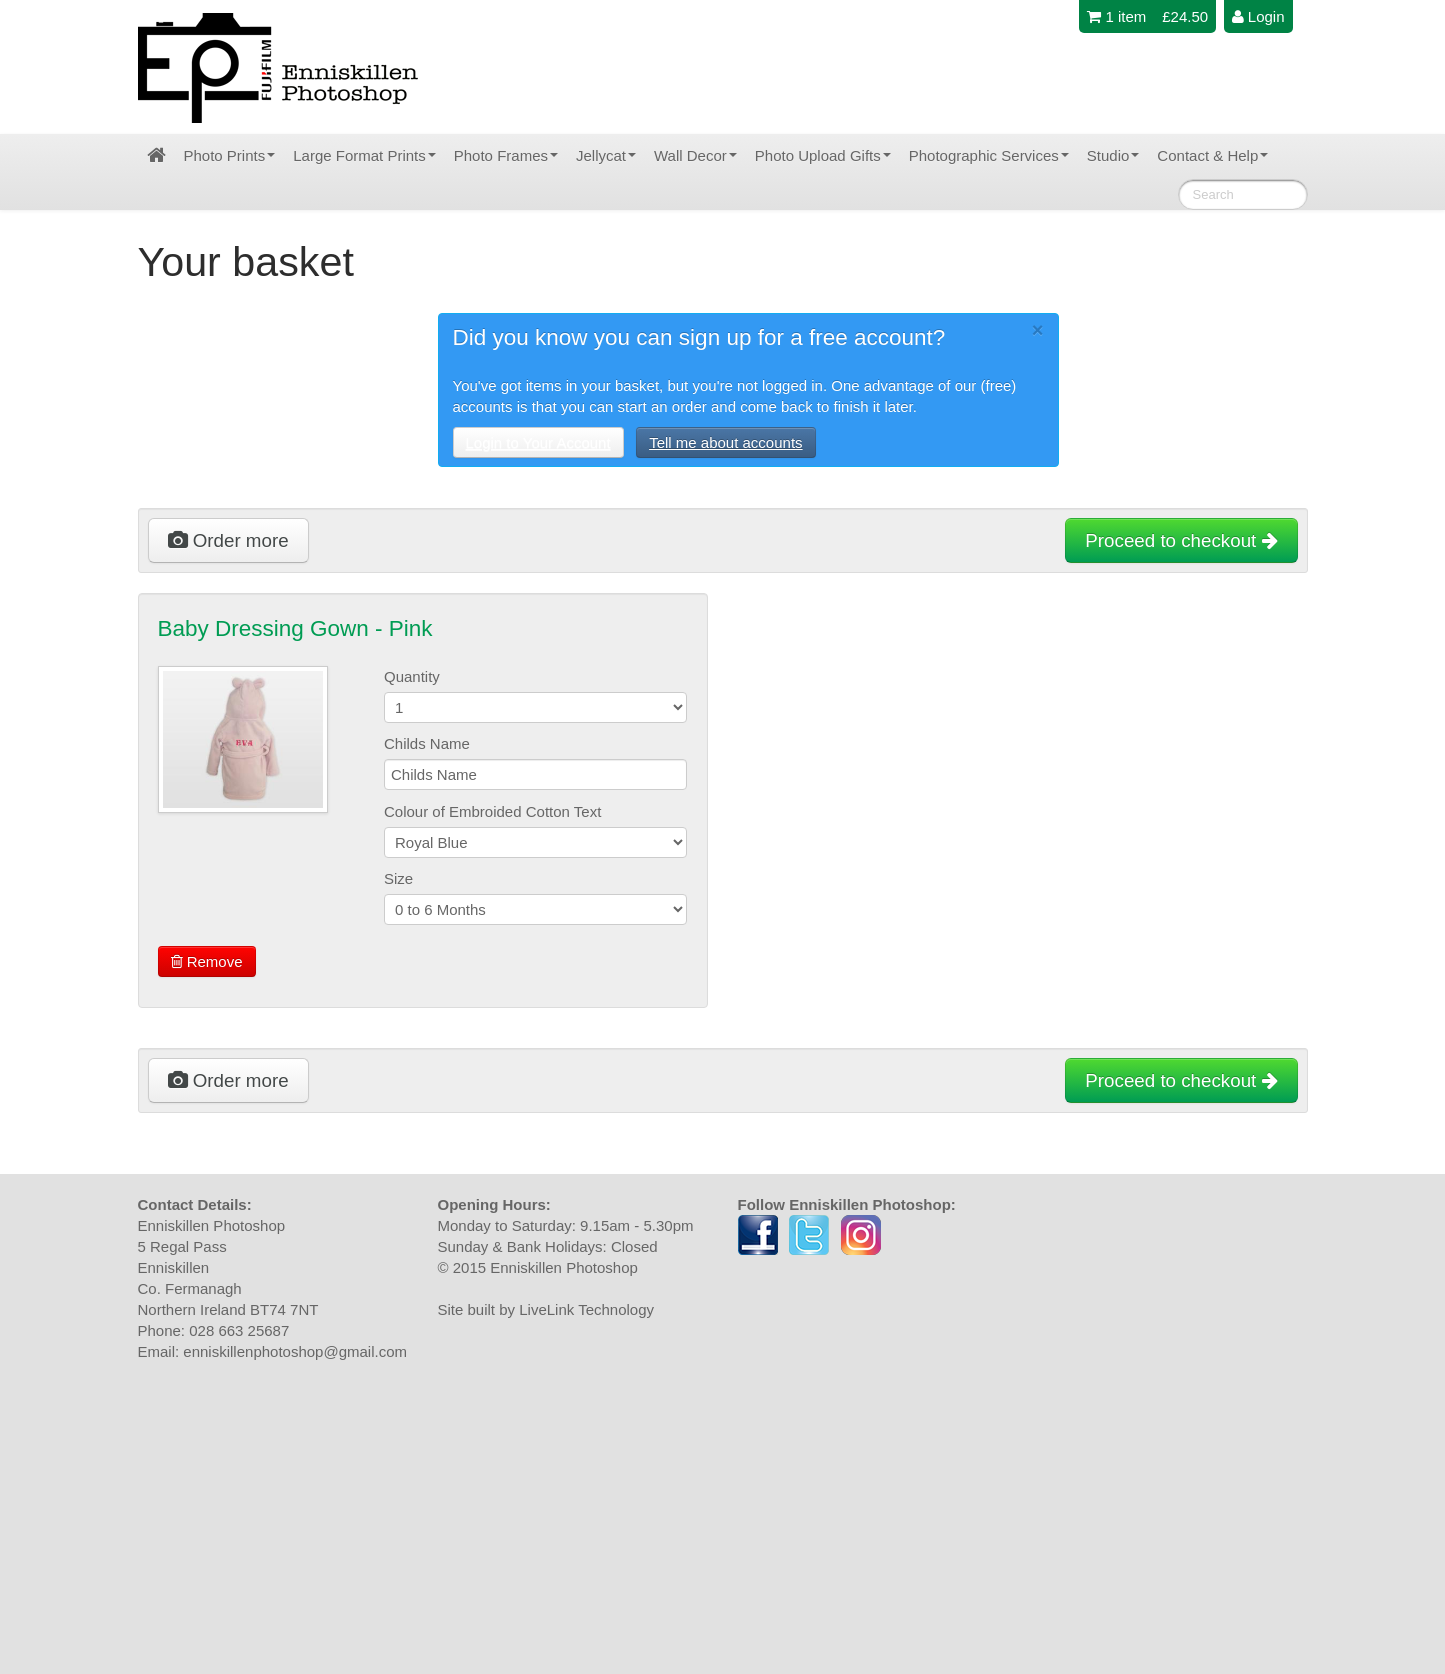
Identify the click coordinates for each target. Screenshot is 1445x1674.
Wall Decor (695, 155)
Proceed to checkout (1181, 540)
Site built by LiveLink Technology (546, 1309)
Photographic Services (989, 155)
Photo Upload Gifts (823, 155)
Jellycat (606, 155)
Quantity (412, 676)
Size (398, 878)
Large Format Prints (364, 155)
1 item (1116, 16)
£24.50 (1185, 16)
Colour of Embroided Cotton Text (492, 811)
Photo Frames (506, 155)
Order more (228, 540)
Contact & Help (1212, 155)
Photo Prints (230, 155)
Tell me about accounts (725, 442)
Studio (1113, 155)
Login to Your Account (538, 442)
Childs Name (427, 743)
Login (1258, 16)
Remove (207, 961)
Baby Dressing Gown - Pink (295, 628)
